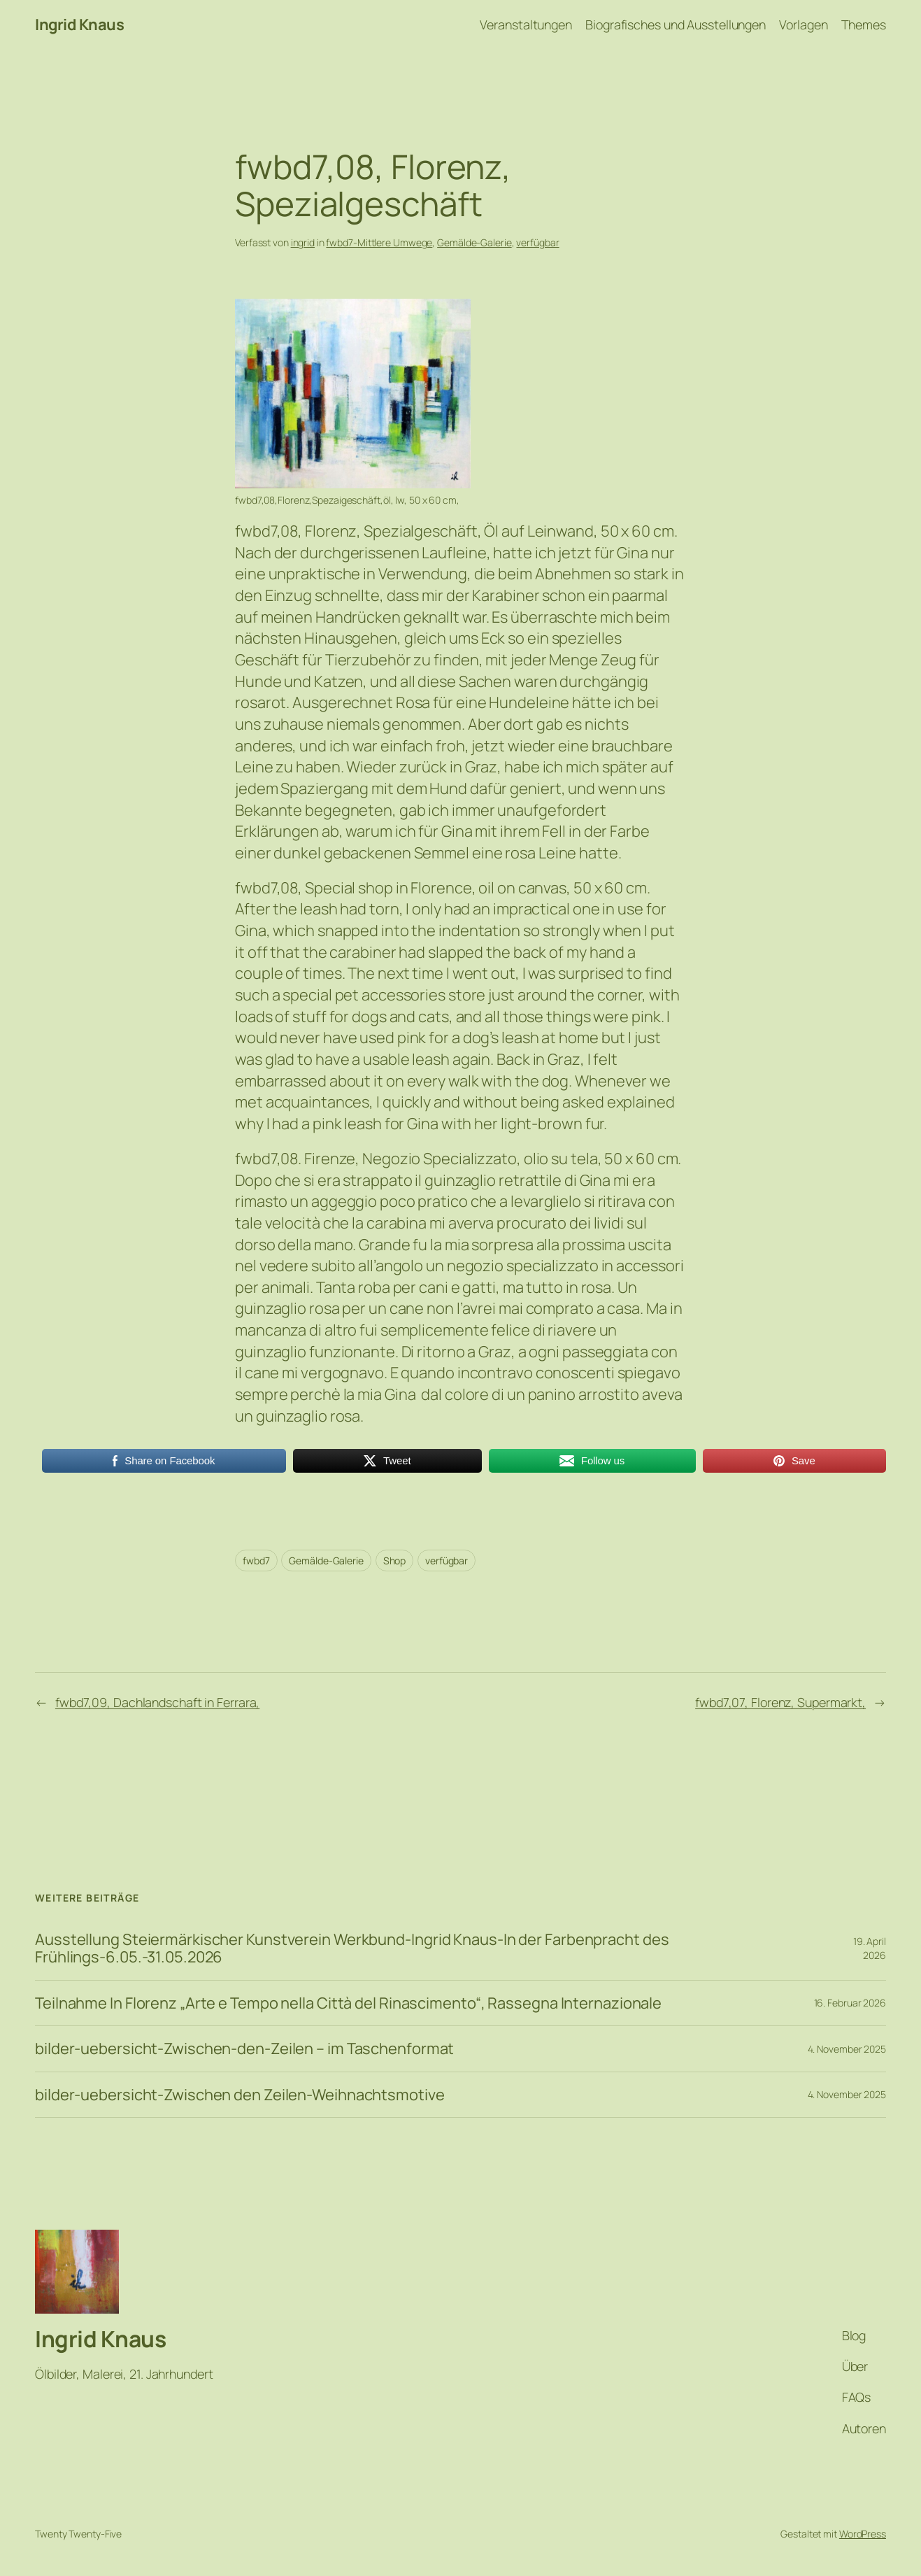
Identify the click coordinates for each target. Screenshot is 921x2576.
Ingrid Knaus (79, 24)
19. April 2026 (869, 1948)
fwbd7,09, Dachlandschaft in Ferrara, (157, 1702)
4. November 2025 (847, 2048)
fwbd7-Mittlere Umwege (379, 242)
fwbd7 (256, 1560)
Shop (394, 1560)
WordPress (862, 2533)
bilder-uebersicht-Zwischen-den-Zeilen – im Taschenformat (244, 2049)
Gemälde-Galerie (474, 242)
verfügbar (537, 242)
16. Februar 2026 (850, 2002)
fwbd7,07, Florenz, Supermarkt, (780, 1702)
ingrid (303, 242)
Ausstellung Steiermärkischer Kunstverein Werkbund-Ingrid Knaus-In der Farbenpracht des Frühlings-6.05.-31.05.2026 (352, 1948)
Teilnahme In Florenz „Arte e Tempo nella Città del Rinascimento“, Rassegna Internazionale (348, 2003)
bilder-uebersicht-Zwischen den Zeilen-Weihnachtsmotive (240, 2095)
